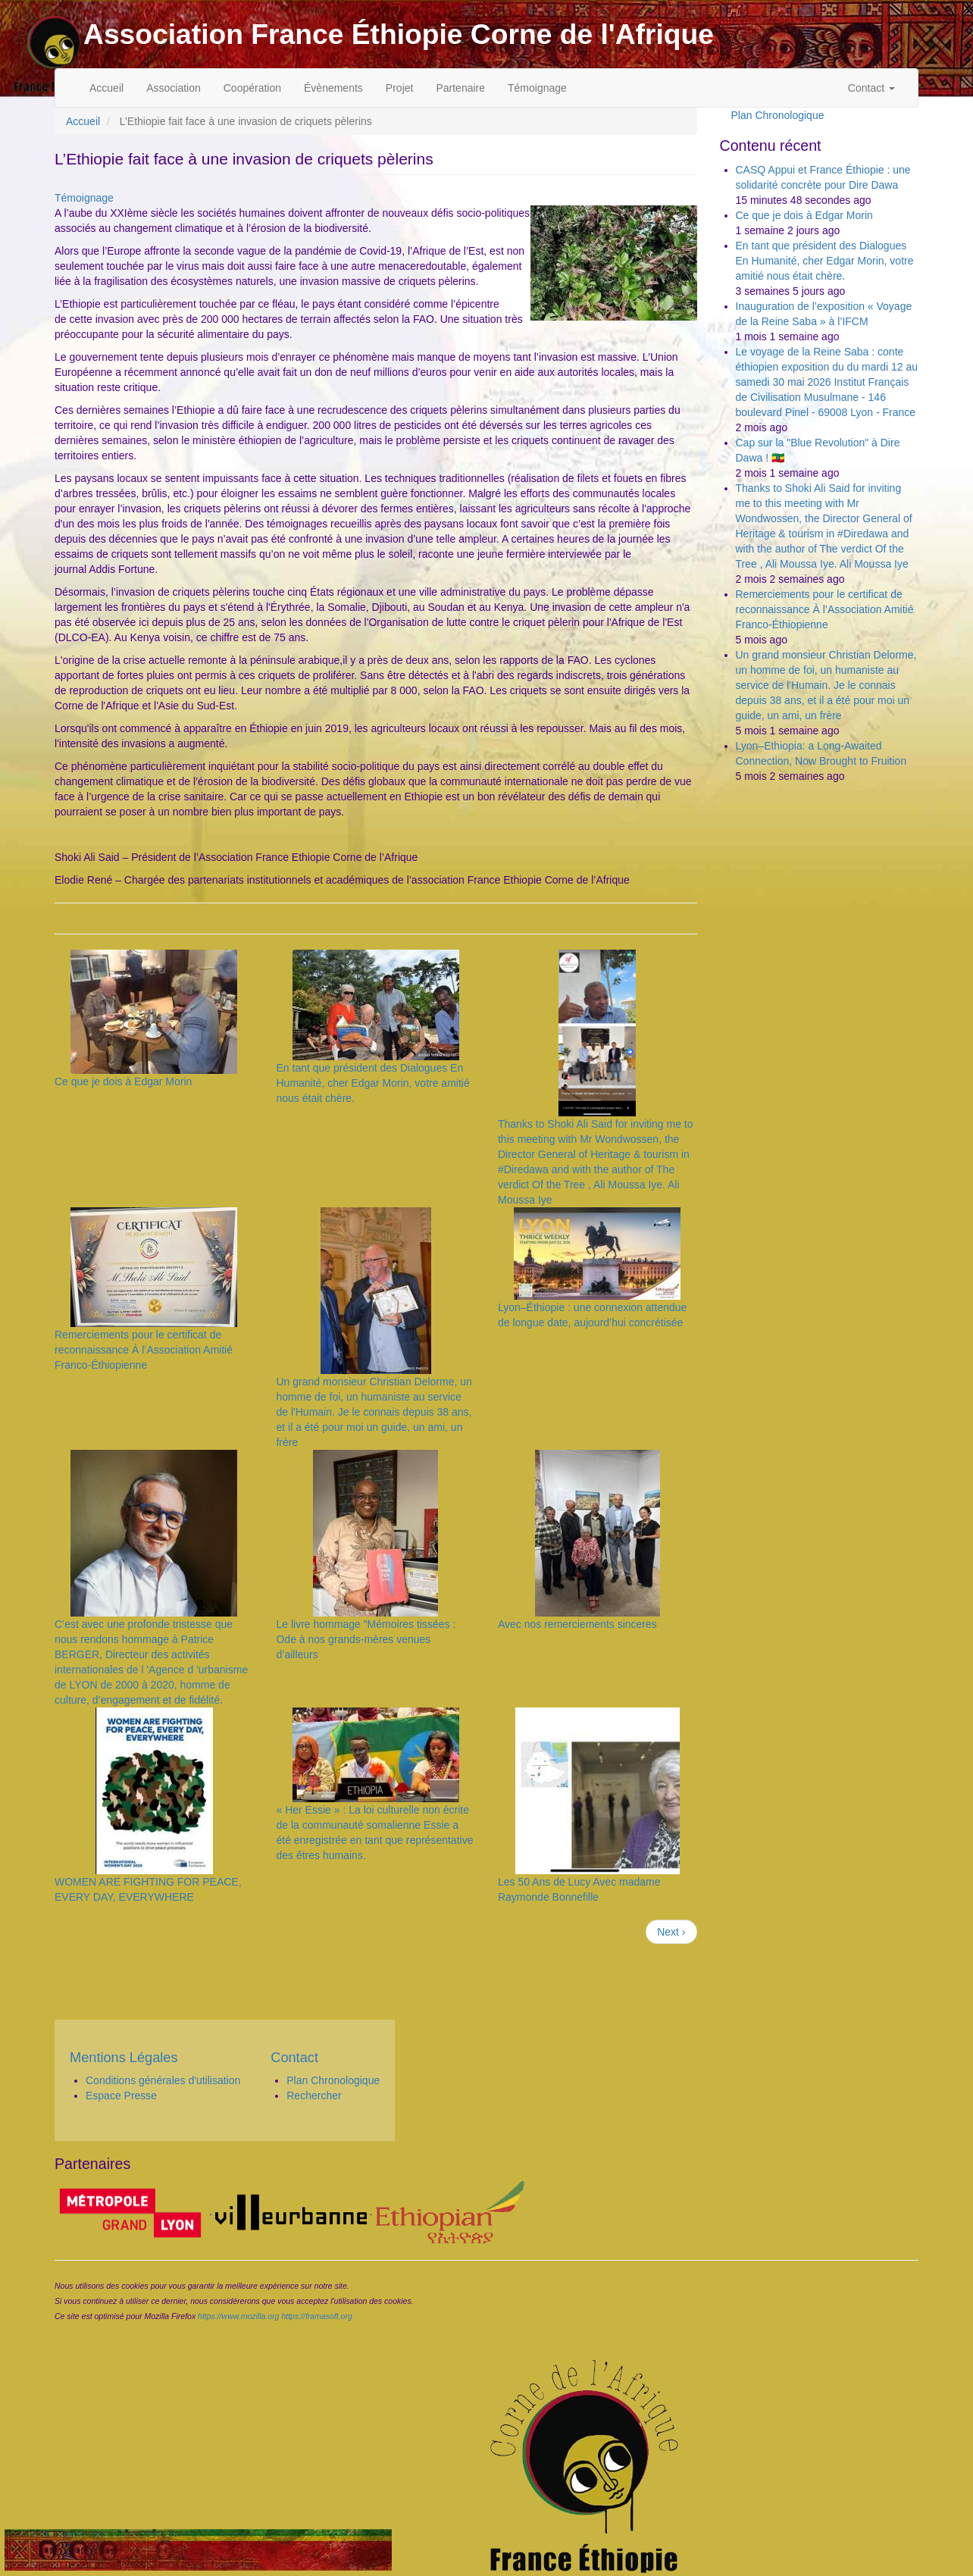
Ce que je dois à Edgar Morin (123, 1081)
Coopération (252, 88)
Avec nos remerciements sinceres (577, 1624)
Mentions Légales (124, 2057)
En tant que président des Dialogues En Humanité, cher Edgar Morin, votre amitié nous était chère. (372, 1083)
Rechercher (313, 2095)
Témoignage (537, 88)
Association (173, 88)
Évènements (333, 88)
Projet (400, 88)
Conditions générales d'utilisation (163, 2080)
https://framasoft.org (316, 2316)
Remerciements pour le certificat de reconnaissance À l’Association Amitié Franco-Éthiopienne (144, 1350)
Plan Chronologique (777, 115)
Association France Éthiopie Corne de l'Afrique (398, 34)
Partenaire (460, 88)
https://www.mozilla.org (238, 2316)
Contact (871, 88)
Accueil (106, 88)
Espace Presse (121, 2095)
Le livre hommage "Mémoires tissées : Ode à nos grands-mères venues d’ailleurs (365, 1639)
